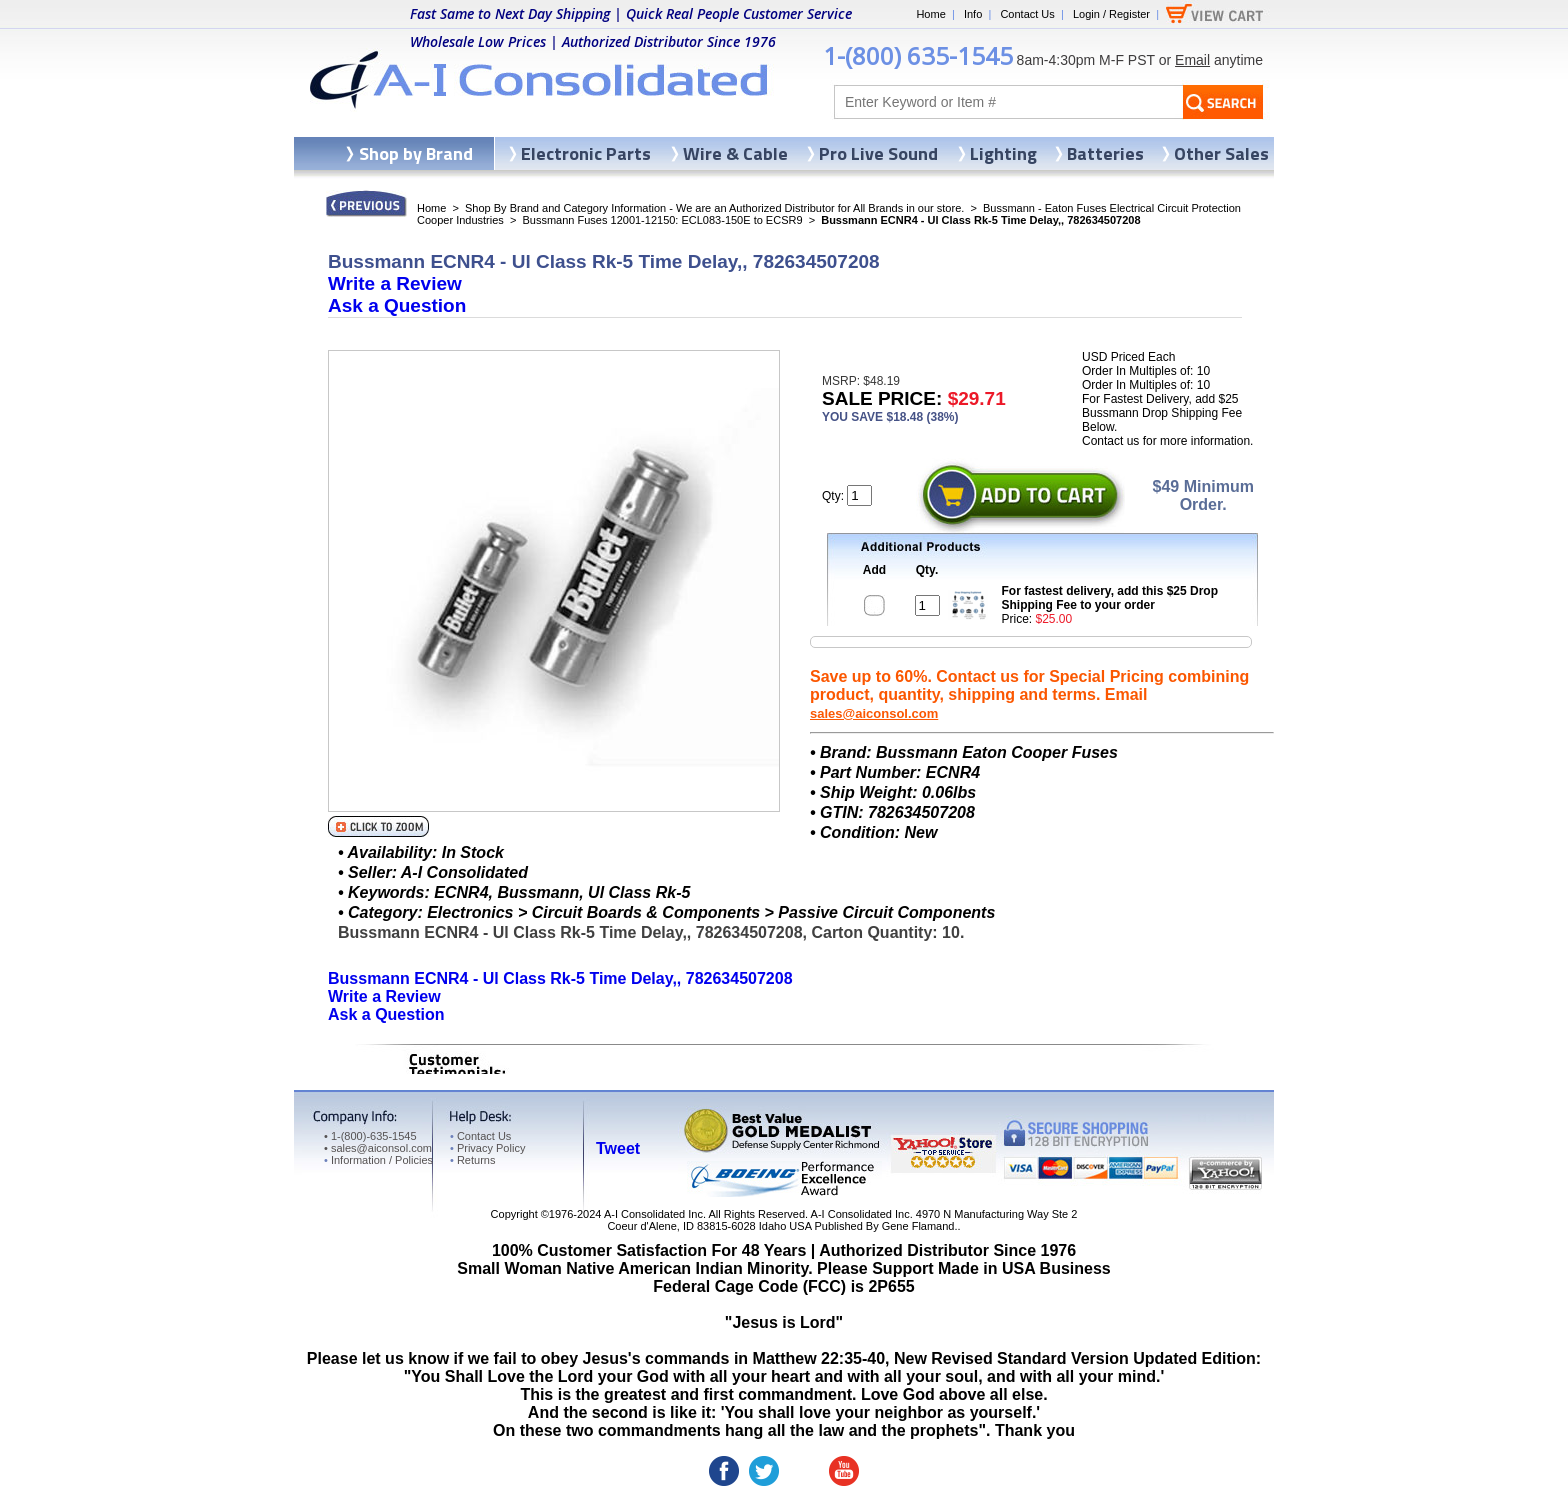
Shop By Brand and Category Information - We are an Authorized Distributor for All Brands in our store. (714, 208)
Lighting (1003, 153)
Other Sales (1221, 153)
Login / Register (1111, 14)
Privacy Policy (487, 1148)
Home (930, 14)
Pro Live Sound (878, 153)
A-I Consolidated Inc (653, 1214)
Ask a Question (397, 305)
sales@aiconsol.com (874, 713)
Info (973, 14)
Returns (472, 1160)
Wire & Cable (735, 153)
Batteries (1105, 153)
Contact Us (1027, 14)
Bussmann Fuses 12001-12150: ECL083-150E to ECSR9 (662, 220)
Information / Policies (378, 1160)
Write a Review (395, 283)
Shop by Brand (416, 153)
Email (1192, 60)
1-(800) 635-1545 (918, 55)
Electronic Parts (586, 153)
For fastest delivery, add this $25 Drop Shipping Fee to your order (1110, 598)
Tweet (618, 1148)
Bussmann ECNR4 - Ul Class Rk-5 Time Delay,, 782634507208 (560, 978)
